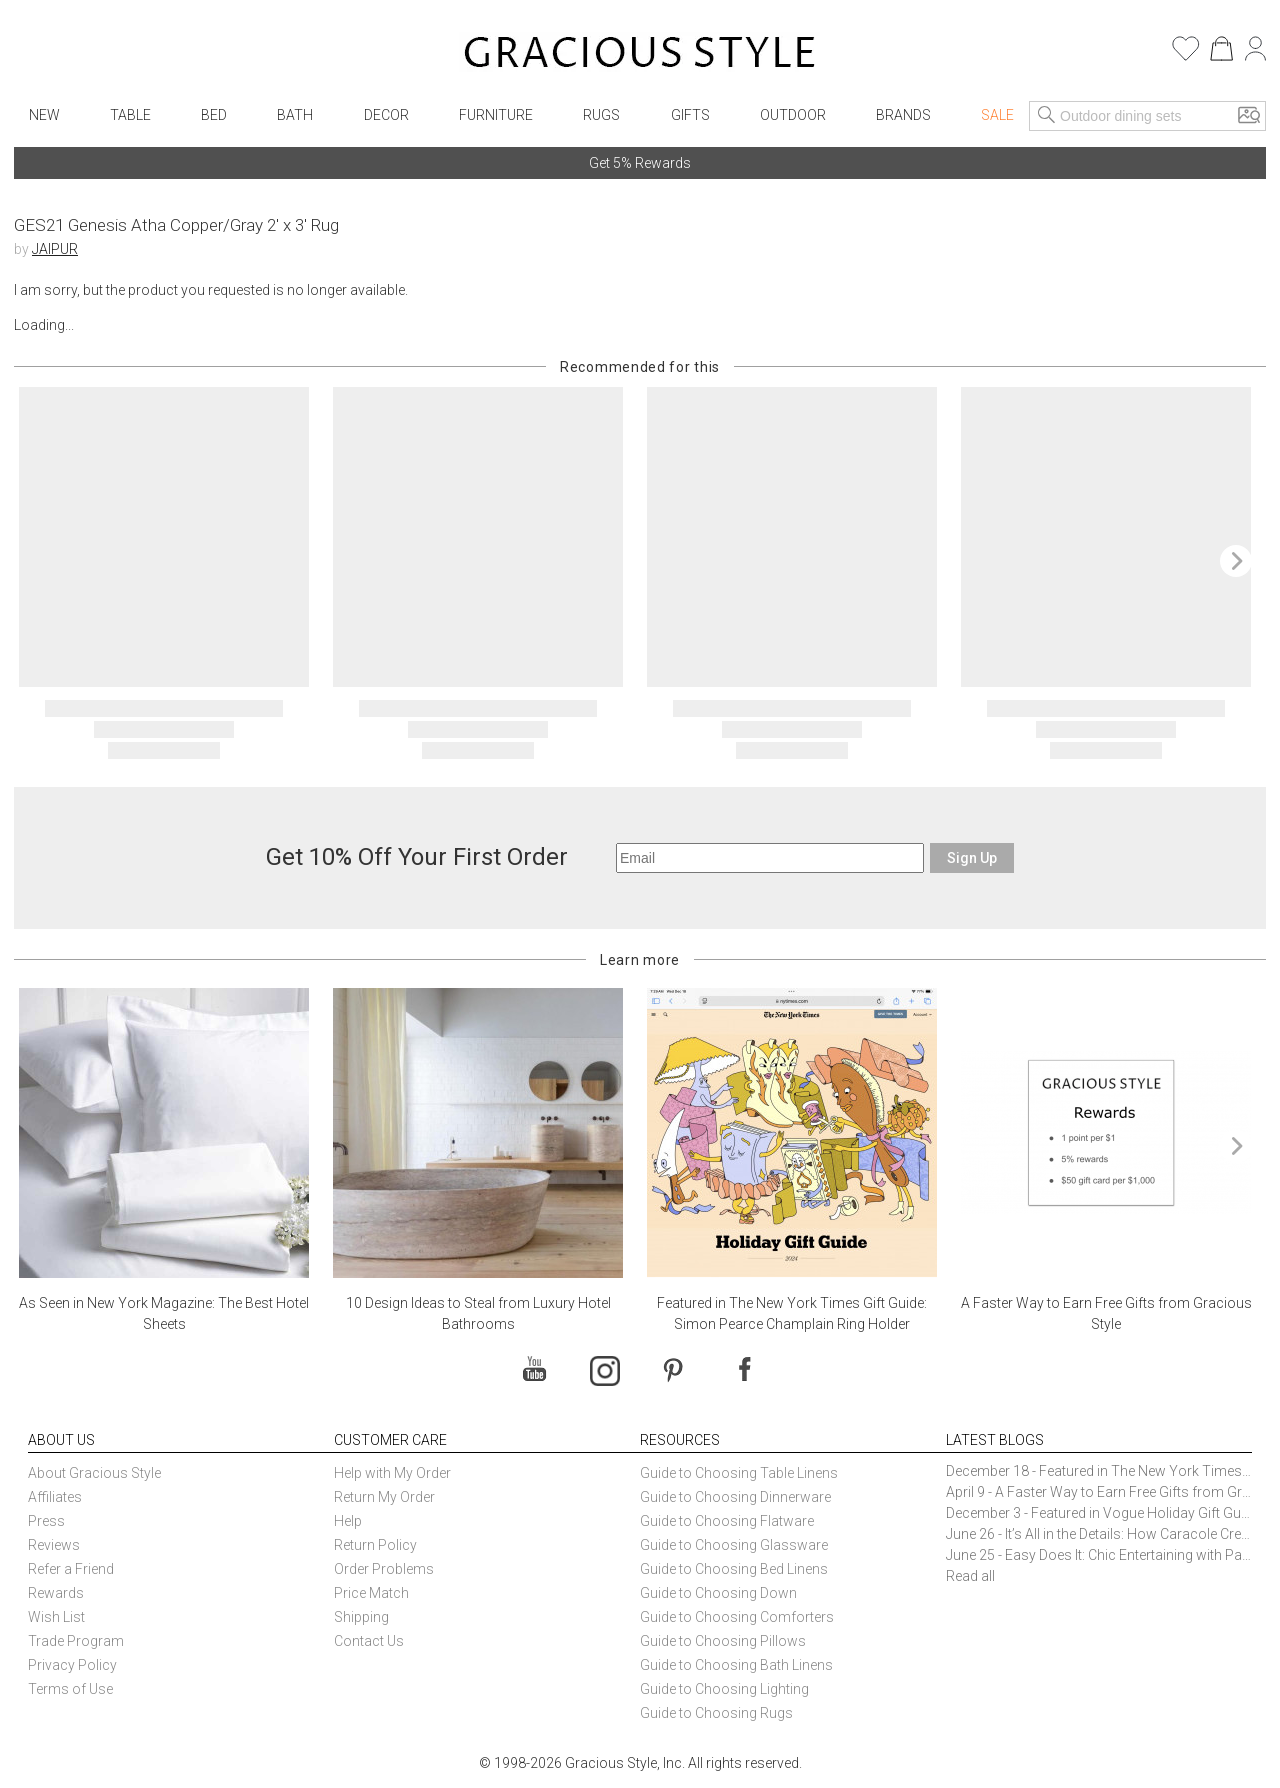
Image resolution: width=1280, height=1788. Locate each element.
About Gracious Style (94, 1473)
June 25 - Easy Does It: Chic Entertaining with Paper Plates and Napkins (1099, 1555)
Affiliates (55, 1497)
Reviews (54, 1545)
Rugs (601, 115)
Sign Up (972, 858)
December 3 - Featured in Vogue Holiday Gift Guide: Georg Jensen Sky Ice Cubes (1099, 1513)
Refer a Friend (71, 1569)
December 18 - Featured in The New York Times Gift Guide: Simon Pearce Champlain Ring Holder (1099, 1471)
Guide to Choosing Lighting (726, 1689)
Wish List (56, 1617)
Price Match (371, 1593)
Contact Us (369, 1641)
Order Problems (384, 1569)
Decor (386, 115)
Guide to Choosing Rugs (716, 1713)
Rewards (56, 1593)
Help (348, 1521)
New (44, 115)
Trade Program (76, 1641)
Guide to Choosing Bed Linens (734, 1569)
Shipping (361, 1617)
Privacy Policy (72, 1665)
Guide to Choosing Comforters (737, 1617)
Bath (295, 115)
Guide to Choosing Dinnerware (735, 1497)
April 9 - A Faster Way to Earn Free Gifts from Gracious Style (1099, 1492)
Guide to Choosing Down (718, 1593)
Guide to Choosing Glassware (734, 1545)
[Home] (639, 55)
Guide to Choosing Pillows (724, 1641)
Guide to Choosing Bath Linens (736, 1665)
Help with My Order (392, 1473)
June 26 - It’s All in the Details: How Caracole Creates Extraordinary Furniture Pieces (1099, 1534)
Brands (903, 115)
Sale (997, 115)
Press (46, 1521)
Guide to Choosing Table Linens (739, 1473)
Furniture (496, 115)
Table (130, 115)
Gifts (690, 115)
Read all (970, 1576)
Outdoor (793, 115)
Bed (214, 115)
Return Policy (375, 1545)
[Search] (1047, 116)
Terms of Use (70, 1689)
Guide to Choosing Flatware (727, 1521)
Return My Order (384, 1497)
